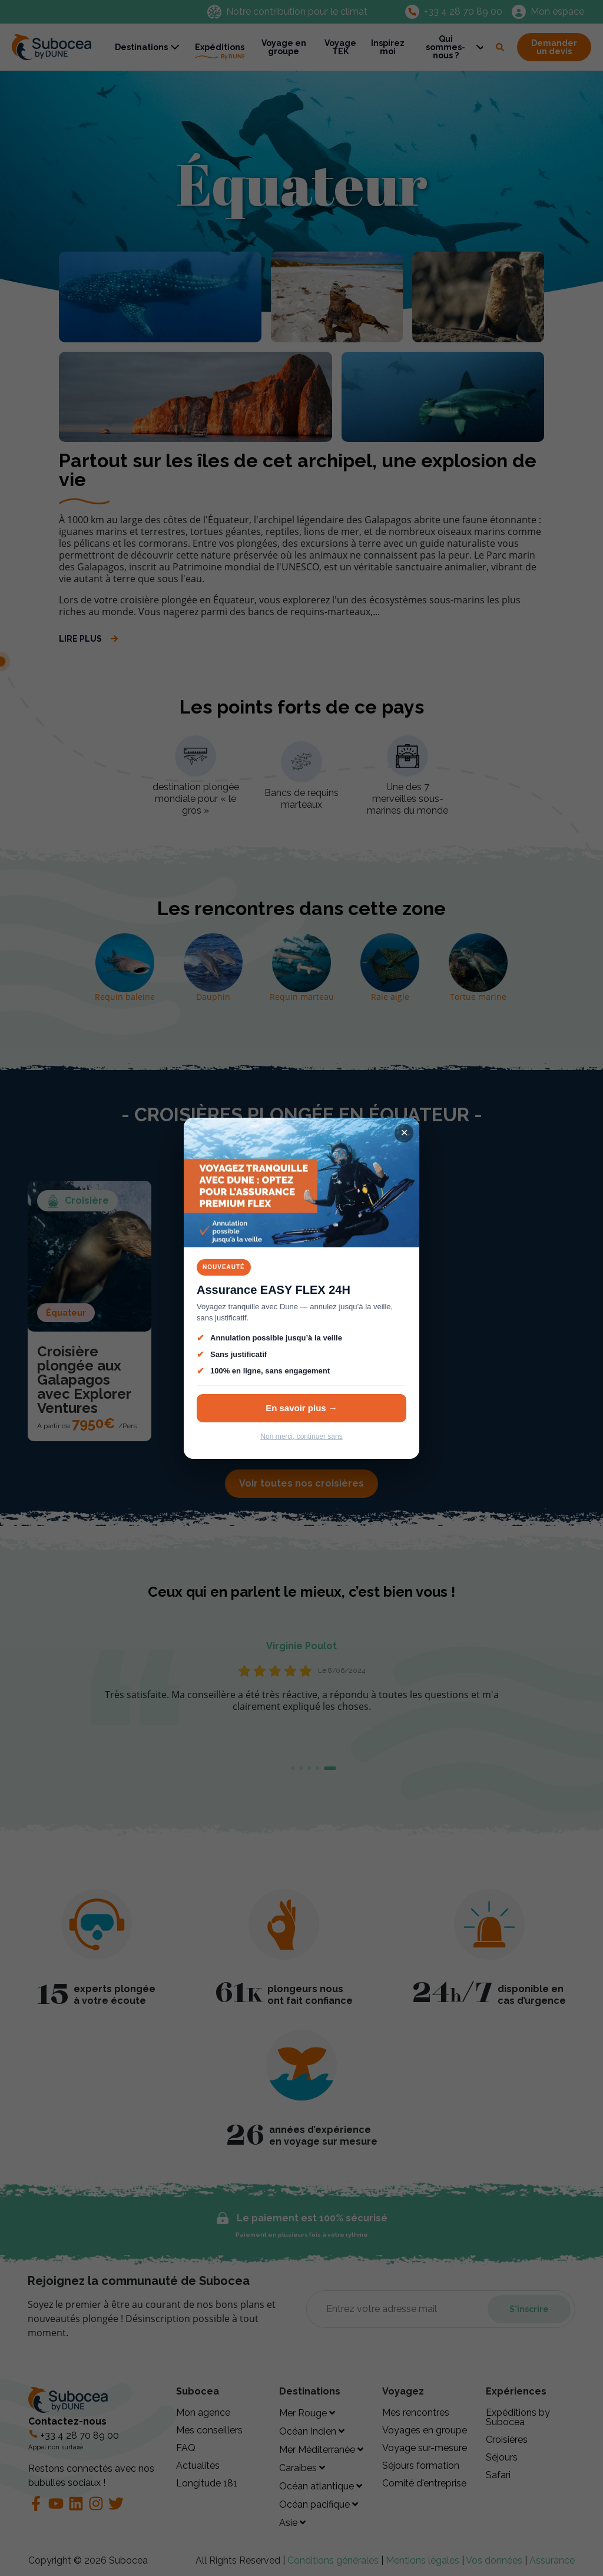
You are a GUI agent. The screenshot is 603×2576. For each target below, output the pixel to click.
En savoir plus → (301, 1408)
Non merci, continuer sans (301, 1436)
